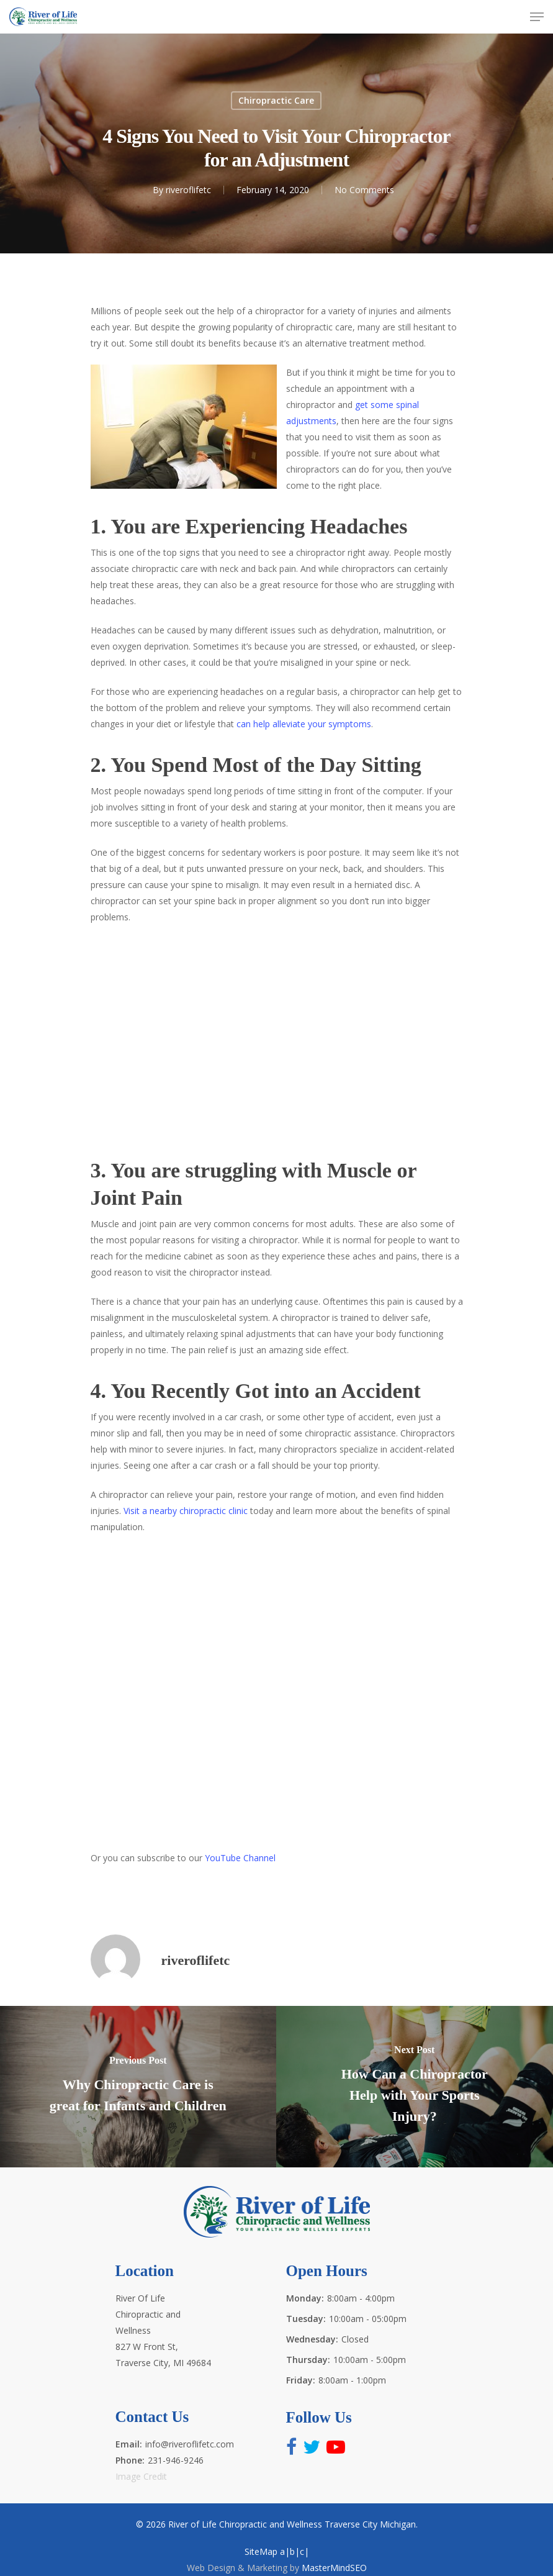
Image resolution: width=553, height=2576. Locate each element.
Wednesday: (312, 2339)
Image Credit (141, 2476)
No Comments (364, 190)
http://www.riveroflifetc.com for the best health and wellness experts (277, 1697)
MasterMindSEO (334, 2568)
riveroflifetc (188, 190)
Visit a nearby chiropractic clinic (186, 1511)
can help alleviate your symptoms (303, 724)
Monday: (305, 2298)
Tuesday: (306, 2318)
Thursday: (308, 2359)
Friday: (300, 2380)
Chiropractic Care (276, 100)
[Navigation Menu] (537, 17)
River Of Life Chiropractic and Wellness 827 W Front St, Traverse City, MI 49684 (163, 2330)
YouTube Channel (240, 1858)
